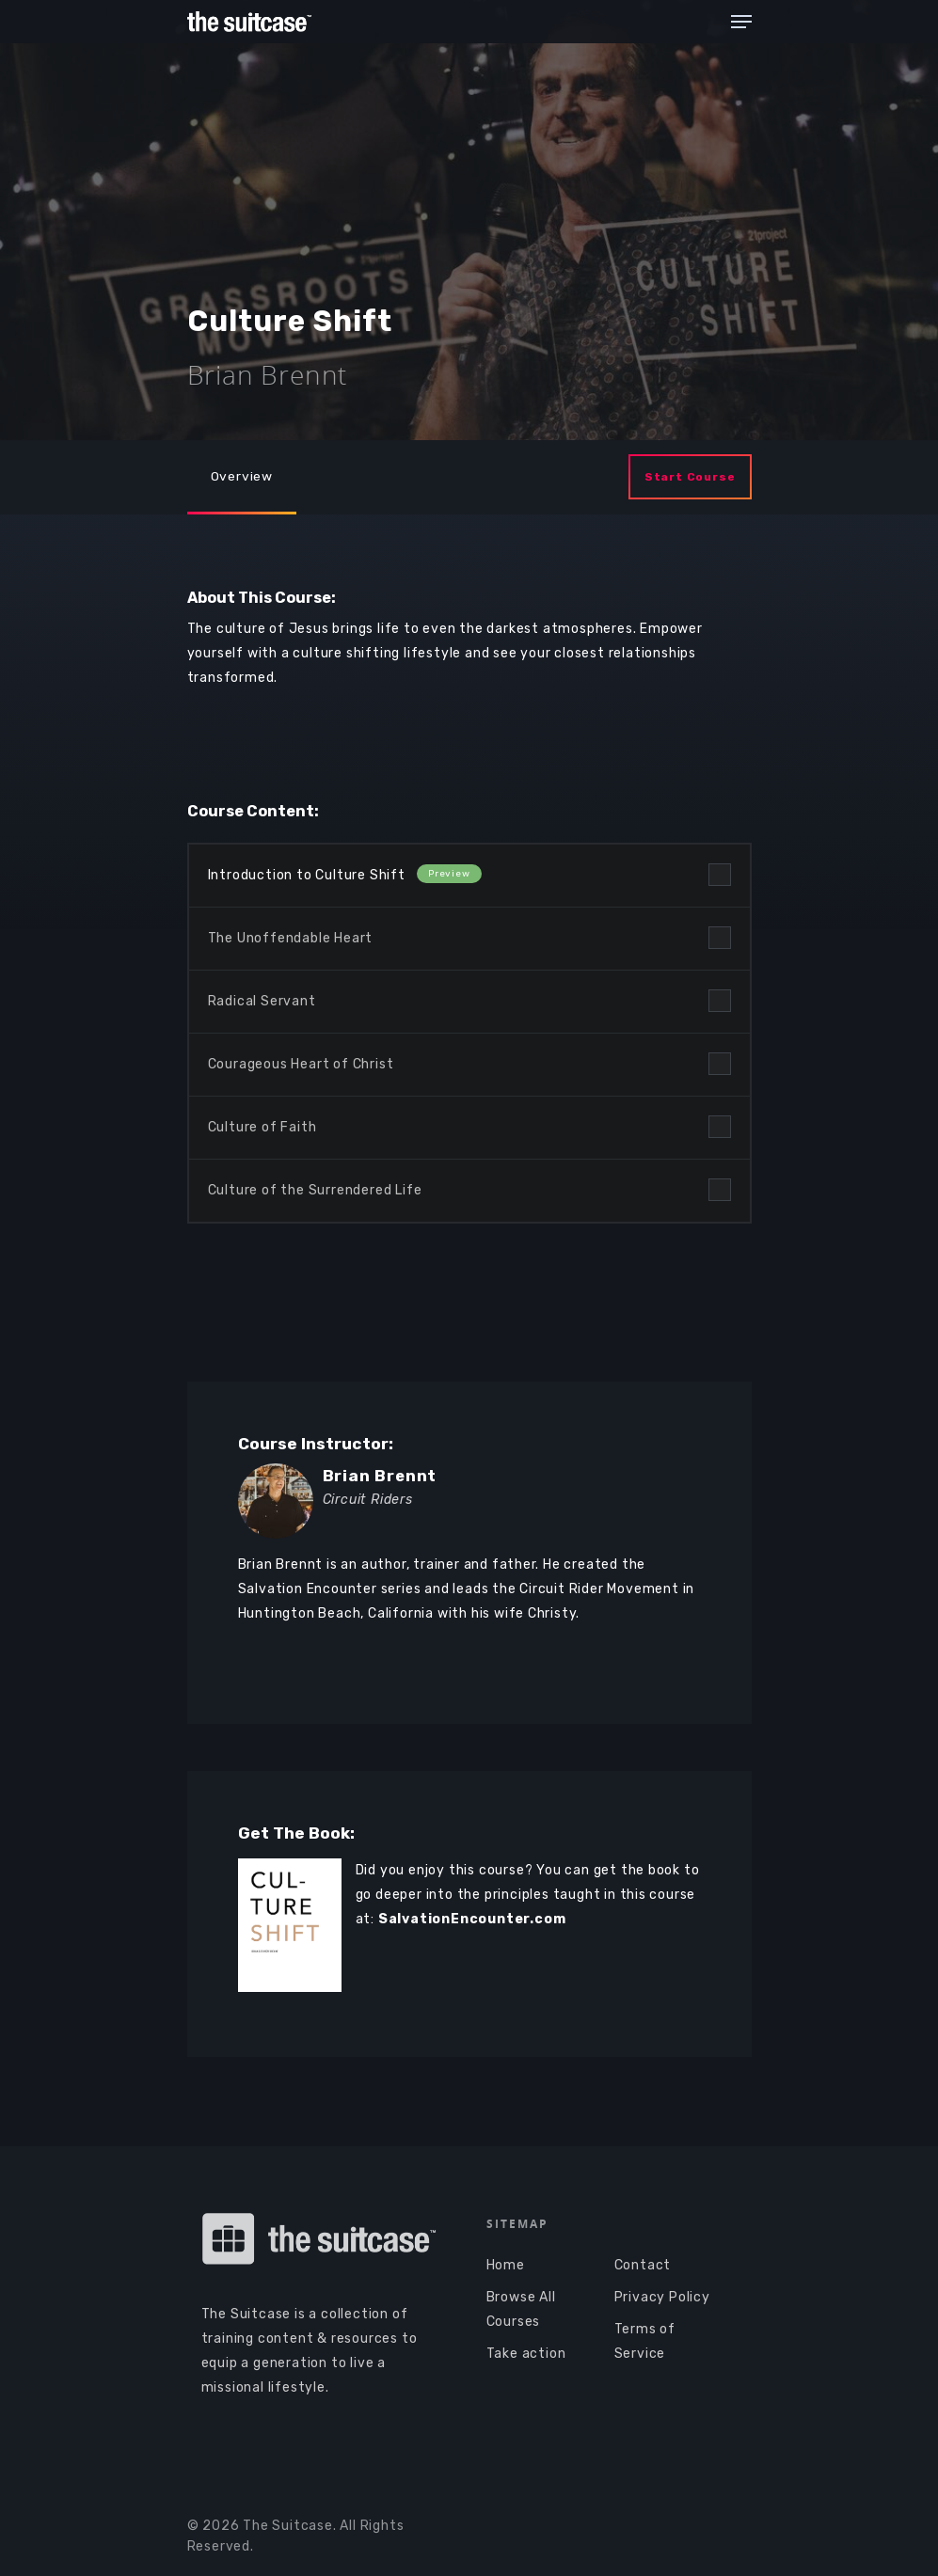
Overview (242, 475)
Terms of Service (645, 2341)
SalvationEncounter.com (472, 1919)
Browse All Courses (521, 2309)
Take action (526, 2354)
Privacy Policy (662, 2297)
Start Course (690, 476)
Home (505, 2265)
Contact (643, 2265)
